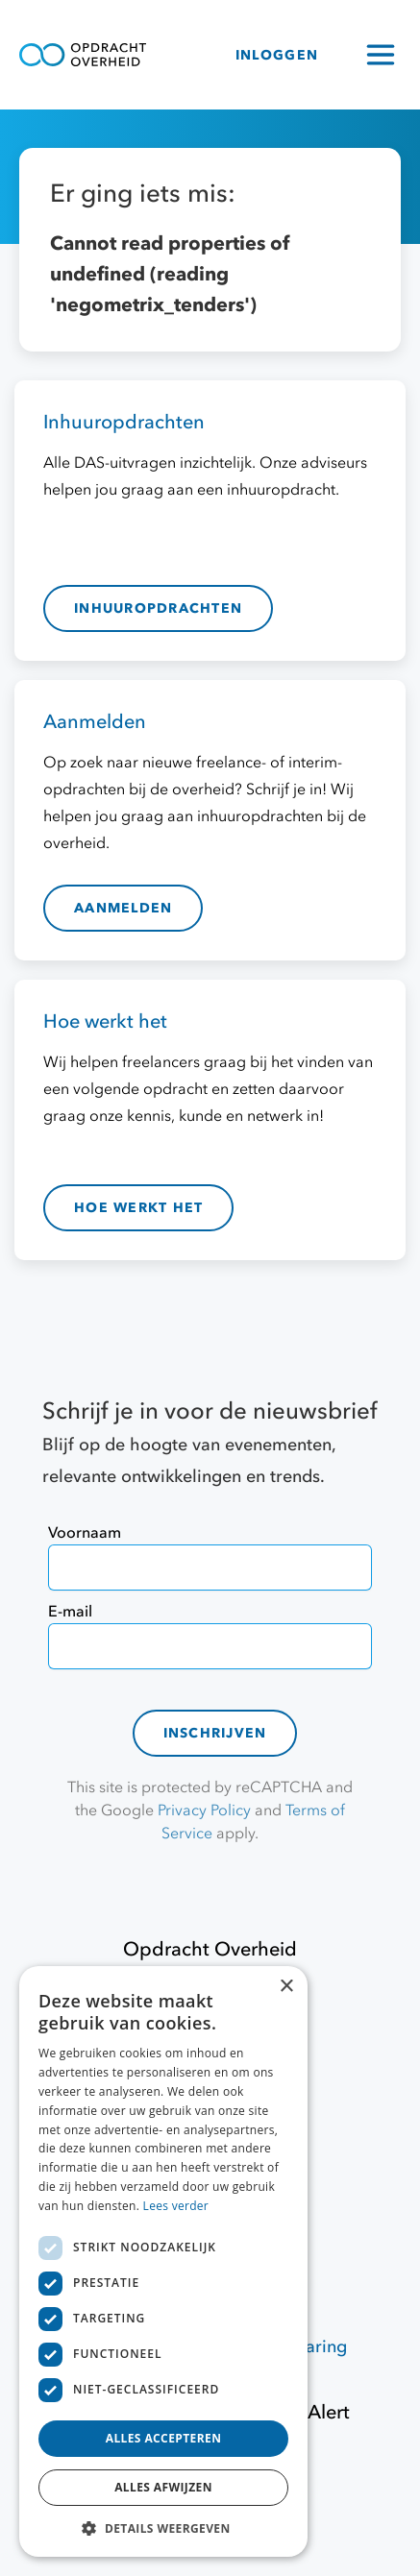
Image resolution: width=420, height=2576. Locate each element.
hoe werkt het (138, 1208)
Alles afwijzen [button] (163, 2487)
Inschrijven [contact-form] (215, 1733)
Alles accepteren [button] (164, 2438)
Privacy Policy (204, 1810)
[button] (163, 2528)
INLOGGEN (276, 55)
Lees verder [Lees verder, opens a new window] (176, 2206)
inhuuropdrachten (158, 608)
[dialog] (163, 2261)
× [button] (286, 1987)
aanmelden (123, 908)
